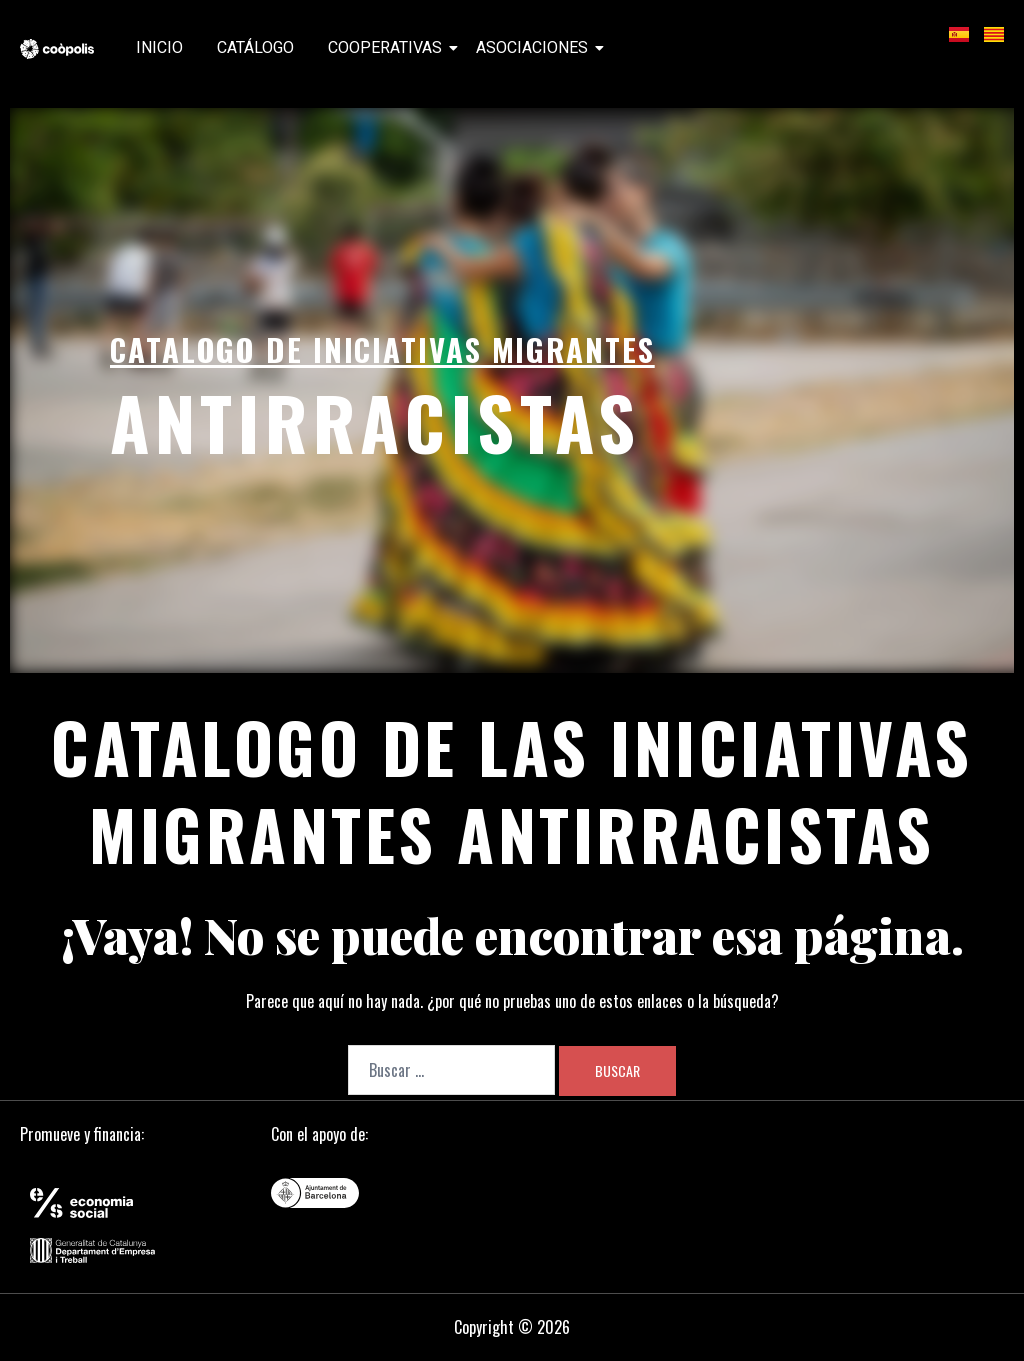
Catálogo (255, 47)
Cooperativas (388, 47)
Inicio (159, 47)
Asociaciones (535, 47)
